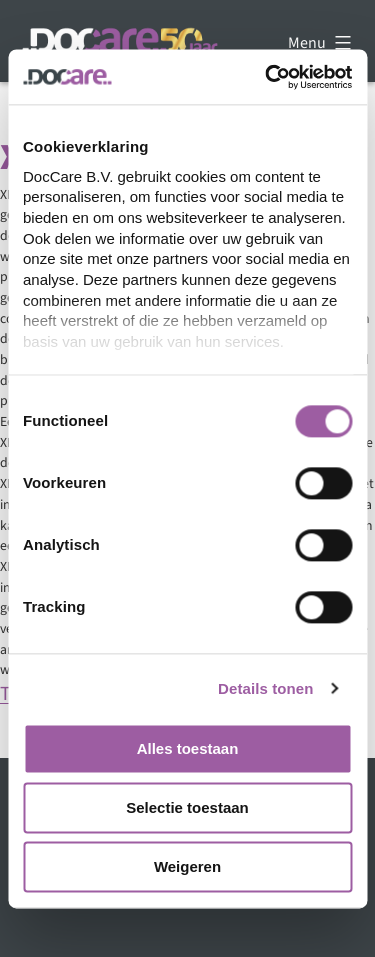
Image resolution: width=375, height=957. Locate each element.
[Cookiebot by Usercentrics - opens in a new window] (267, 77)
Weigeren (187, 866)
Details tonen (265, 688)
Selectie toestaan (187, 807)
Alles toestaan (188, 748)
